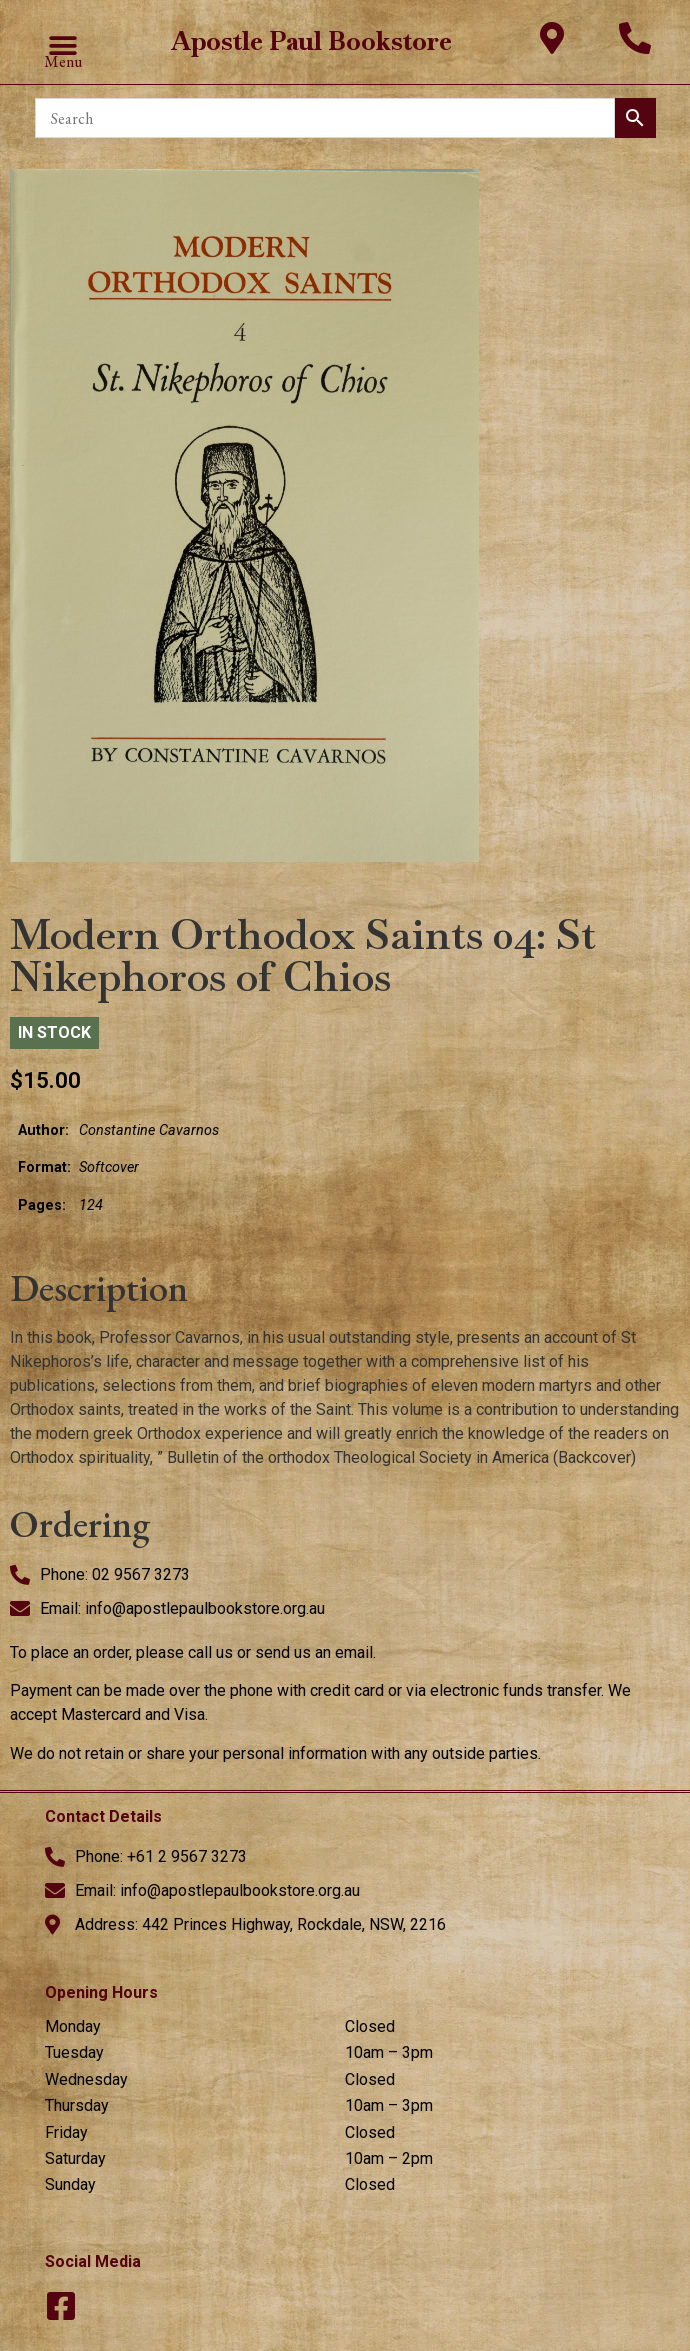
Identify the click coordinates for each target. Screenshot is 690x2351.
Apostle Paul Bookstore (311, 41)
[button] (63, 46)
